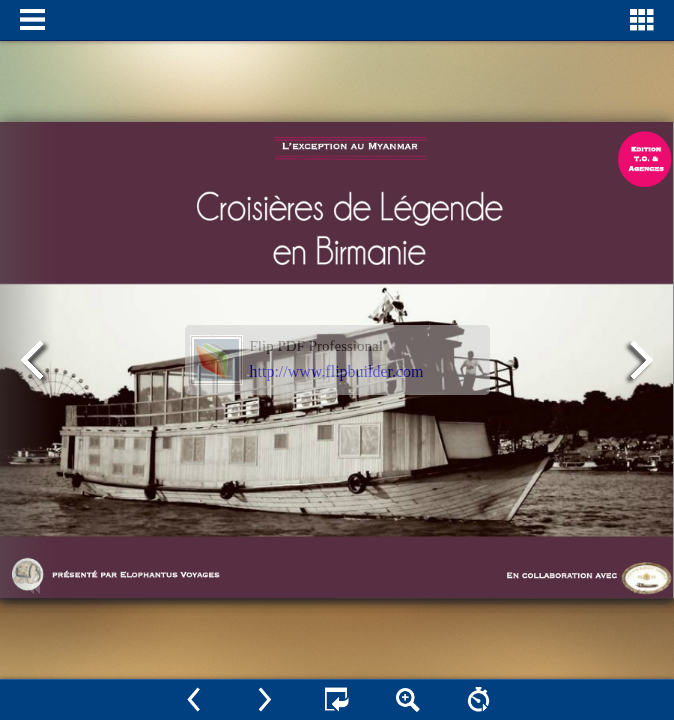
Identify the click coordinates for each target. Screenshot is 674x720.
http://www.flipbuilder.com (337, 371)
